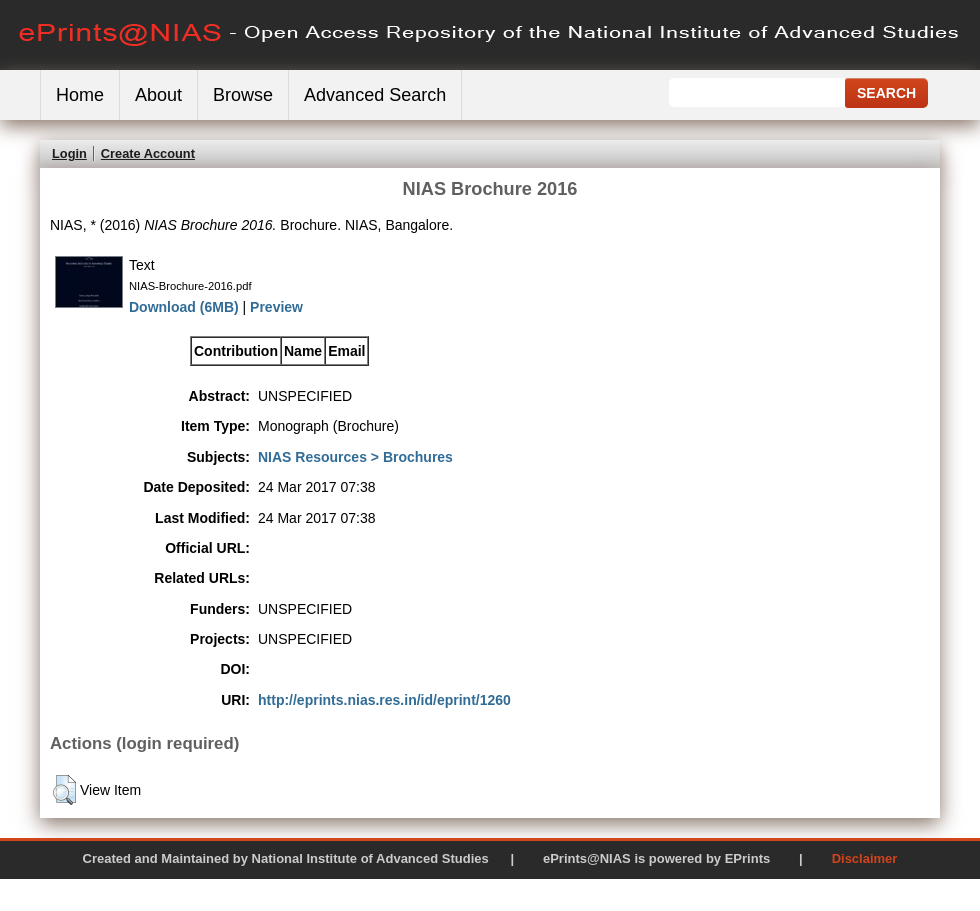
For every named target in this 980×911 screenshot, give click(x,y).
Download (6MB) (184, 307)
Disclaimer (865, 858)
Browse (243, 95)
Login (69, 153)
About (158, 95)
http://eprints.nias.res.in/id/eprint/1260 (384, 700)
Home (80, 95)
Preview (276, 307)
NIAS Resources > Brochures (355, 457)
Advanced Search (375, 95)
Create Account (148, 153)
